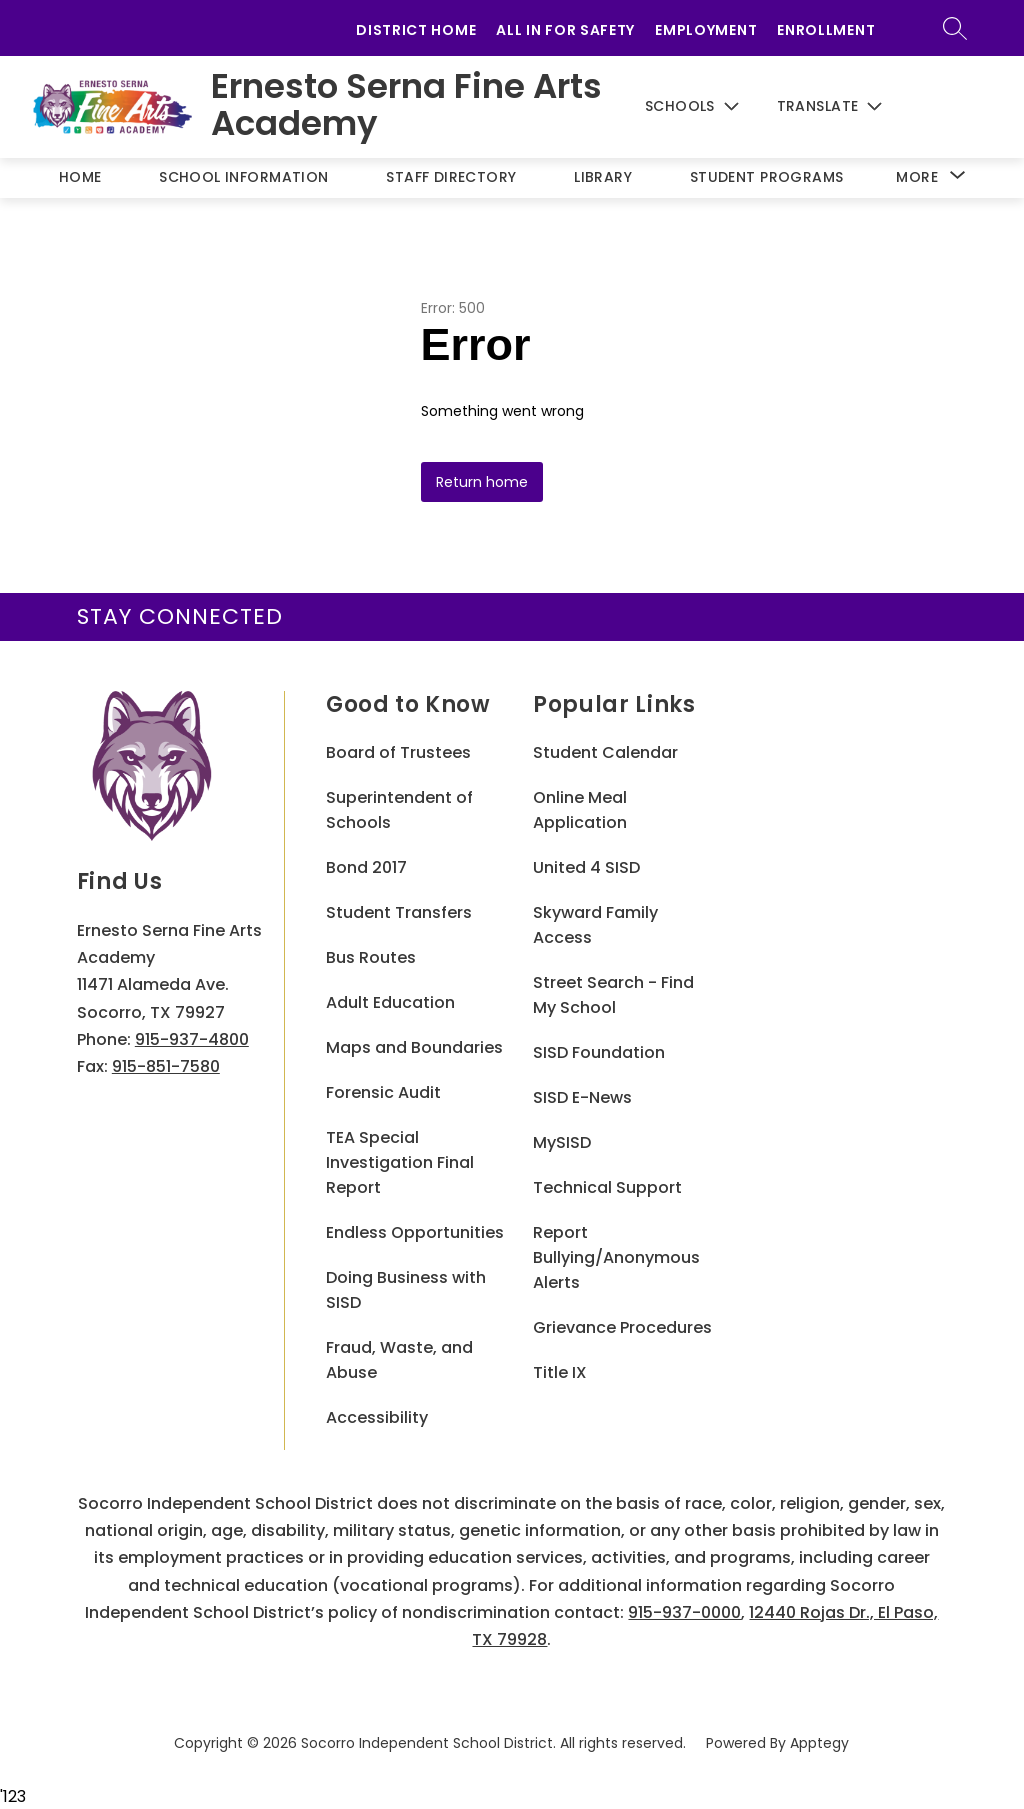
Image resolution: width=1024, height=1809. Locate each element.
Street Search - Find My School (613, 995)
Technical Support (607, 1187)
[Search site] (969, 28)
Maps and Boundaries (414, 1047)
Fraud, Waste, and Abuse (399, 1360)
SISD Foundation (599, 1052)
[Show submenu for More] (917, 177)
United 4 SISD (586, 867)
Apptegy (819, 1743)
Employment (706, 30)
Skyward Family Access (595, 925)
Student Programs (767, 177)
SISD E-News (582, 1097)
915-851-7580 (166, 1066)
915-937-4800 (192, 1039)
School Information (244, 177)
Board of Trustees (398, 752)
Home (80, 177)
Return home (482, 482)
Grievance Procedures (622, 1327)
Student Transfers (399, 912)
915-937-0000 (684, 1612)
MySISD (562, 1142)
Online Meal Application (580, 810)
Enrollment (826, 30)
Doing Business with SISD (406, 1290)
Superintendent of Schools (399, 810)
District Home (416, 30)
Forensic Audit (383, 1092)
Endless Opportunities (415, 1232)
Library (603, 177)
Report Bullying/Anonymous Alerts (616, 1257)
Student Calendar (605, 752)
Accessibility (377, 1417)
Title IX (560, 1372)
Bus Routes (371, 957)
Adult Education (390, 1002)
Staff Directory (451, 177)
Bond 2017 (366, 867)
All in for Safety (565, 30)
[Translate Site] (844, 106)
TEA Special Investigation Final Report (400, 1162)
